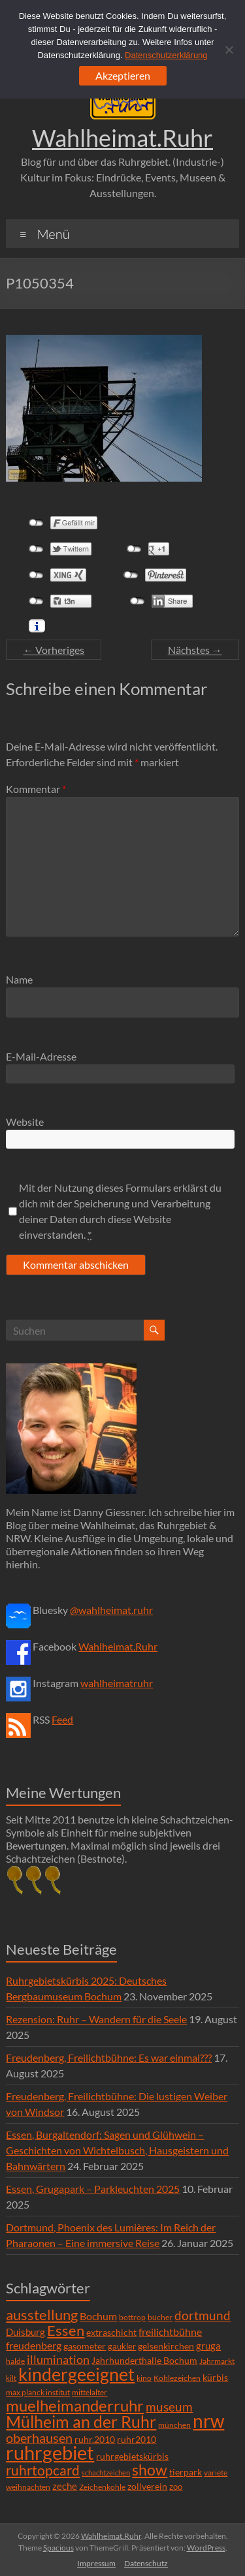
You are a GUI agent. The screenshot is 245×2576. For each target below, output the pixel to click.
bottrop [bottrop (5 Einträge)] (132, 2317)
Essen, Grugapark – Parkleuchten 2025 (93, 2188)
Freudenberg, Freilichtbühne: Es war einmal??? (109, 2057)
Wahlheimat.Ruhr (122, 137)
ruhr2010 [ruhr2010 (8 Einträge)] (136, 2439)
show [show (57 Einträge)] (149, 2469)
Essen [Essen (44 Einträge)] (65, 2330)
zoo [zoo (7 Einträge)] (175, 2486)
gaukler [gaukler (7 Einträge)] (122, 2346)
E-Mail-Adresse (41, 1056)
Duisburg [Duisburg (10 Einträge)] (25, 2332)
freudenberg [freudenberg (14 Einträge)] (33, 2345)
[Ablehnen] (228, 49)
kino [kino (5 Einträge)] (144, 2378)
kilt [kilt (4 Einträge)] (11, 2378)
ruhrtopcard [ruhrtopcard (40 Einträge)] (43, 2470)
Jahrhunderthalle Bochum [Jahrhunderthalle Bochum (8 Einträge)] (144, 2360)
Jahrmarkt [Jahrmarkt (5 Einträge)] (217, 2361)
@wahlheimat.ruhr (111, 1610)
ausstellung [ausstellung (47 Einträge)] (42, 2314)
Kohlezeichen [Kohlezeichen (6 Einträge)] (177, 2378)
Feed (62, 1719)
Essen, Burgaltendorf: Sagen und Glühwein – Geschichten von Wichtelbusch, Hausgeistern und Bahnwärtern (117, 2150)
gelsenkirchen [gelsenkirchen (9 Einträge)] (166, 2345)
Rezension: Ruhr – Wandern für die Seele (96, 2019)
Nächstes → (195, 650)
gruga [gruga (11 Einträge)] (208, 2345)
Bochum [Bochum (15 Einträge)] (98, 2316)
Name (19, 979)
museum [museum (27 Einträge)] (169, 2406)
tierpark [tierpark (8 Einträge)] (185, 2472)
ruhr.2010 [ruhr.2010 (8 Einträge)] (94, 2439)
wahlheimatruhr (116, 1683)
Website (25, 1121)
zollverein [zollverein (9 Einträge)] (147, 2486)
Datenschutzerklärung (166, 55)
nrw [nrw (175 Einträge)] (208, 2421)
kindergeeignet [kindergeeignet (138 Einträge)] (76, 2374)
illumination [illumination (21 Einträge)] (58, 2359)
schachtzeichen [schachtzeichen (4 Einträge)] (106, 2472)
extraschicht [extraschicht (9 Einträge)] (111, 2332)
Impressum (96, 2563)
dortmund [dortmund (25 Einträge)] (202, 2315)
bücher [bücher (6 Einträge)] (160, 2317)
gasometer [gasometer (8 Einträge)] (84, 2346)
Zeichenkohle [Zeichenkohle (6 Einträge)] (102, 2487)
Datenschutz (146, 2563)
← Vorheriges (53, 650)
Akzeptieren (122, 75)
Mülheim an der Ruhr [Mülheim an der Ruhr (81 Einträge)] (81, 2421)
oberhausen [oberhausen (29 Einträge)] (39, 2437)
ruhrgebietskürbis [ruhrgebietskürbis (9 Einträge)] (132, 2456)
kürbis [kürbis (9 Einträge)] (215, 2377)
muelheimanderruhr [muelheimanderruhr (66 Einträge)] (75, 2406)
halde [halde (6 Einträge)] (15, 2361)
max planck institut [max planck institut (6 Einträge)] (38, 2392)
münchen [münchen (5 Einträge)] (174, 2425)
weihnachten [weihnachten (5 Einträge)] (28, 2487)
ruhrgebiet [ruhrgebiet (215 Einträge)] (50, 2452)
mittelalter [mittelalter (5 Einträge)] (89, 2392)
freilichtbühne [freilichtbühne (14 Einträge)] (170, 2331)
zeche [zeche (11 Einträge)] (64, 2486)
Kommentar (36, 789)
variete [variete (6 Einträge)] (215, 2472)
